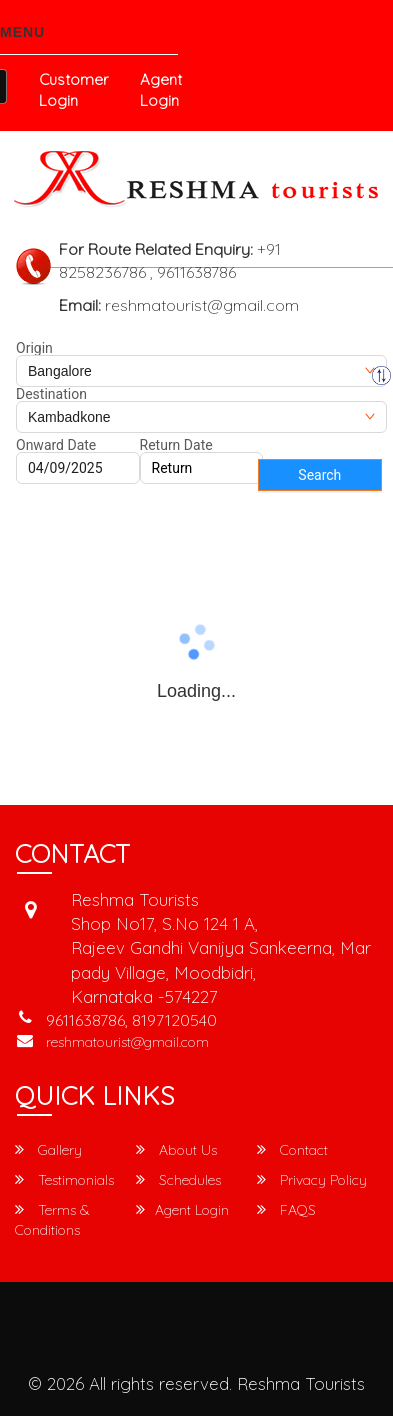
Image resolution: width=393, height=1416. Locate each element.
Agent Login (161, 90)
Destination (51, 394)
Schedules (178, 1180)
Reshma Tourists (301, 1383)
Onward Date (56, 445)
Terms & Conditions (52, 1220)
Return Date (176, 445)
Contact (292, 1150)
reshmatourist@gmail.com (127, 1042)
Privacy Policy (312, 1180)
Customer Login (73, 90)
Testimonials (64, 1180)
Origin (34, 348)
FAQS (286, 1210)
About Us (176, 1150)
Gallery (48, 1150)
